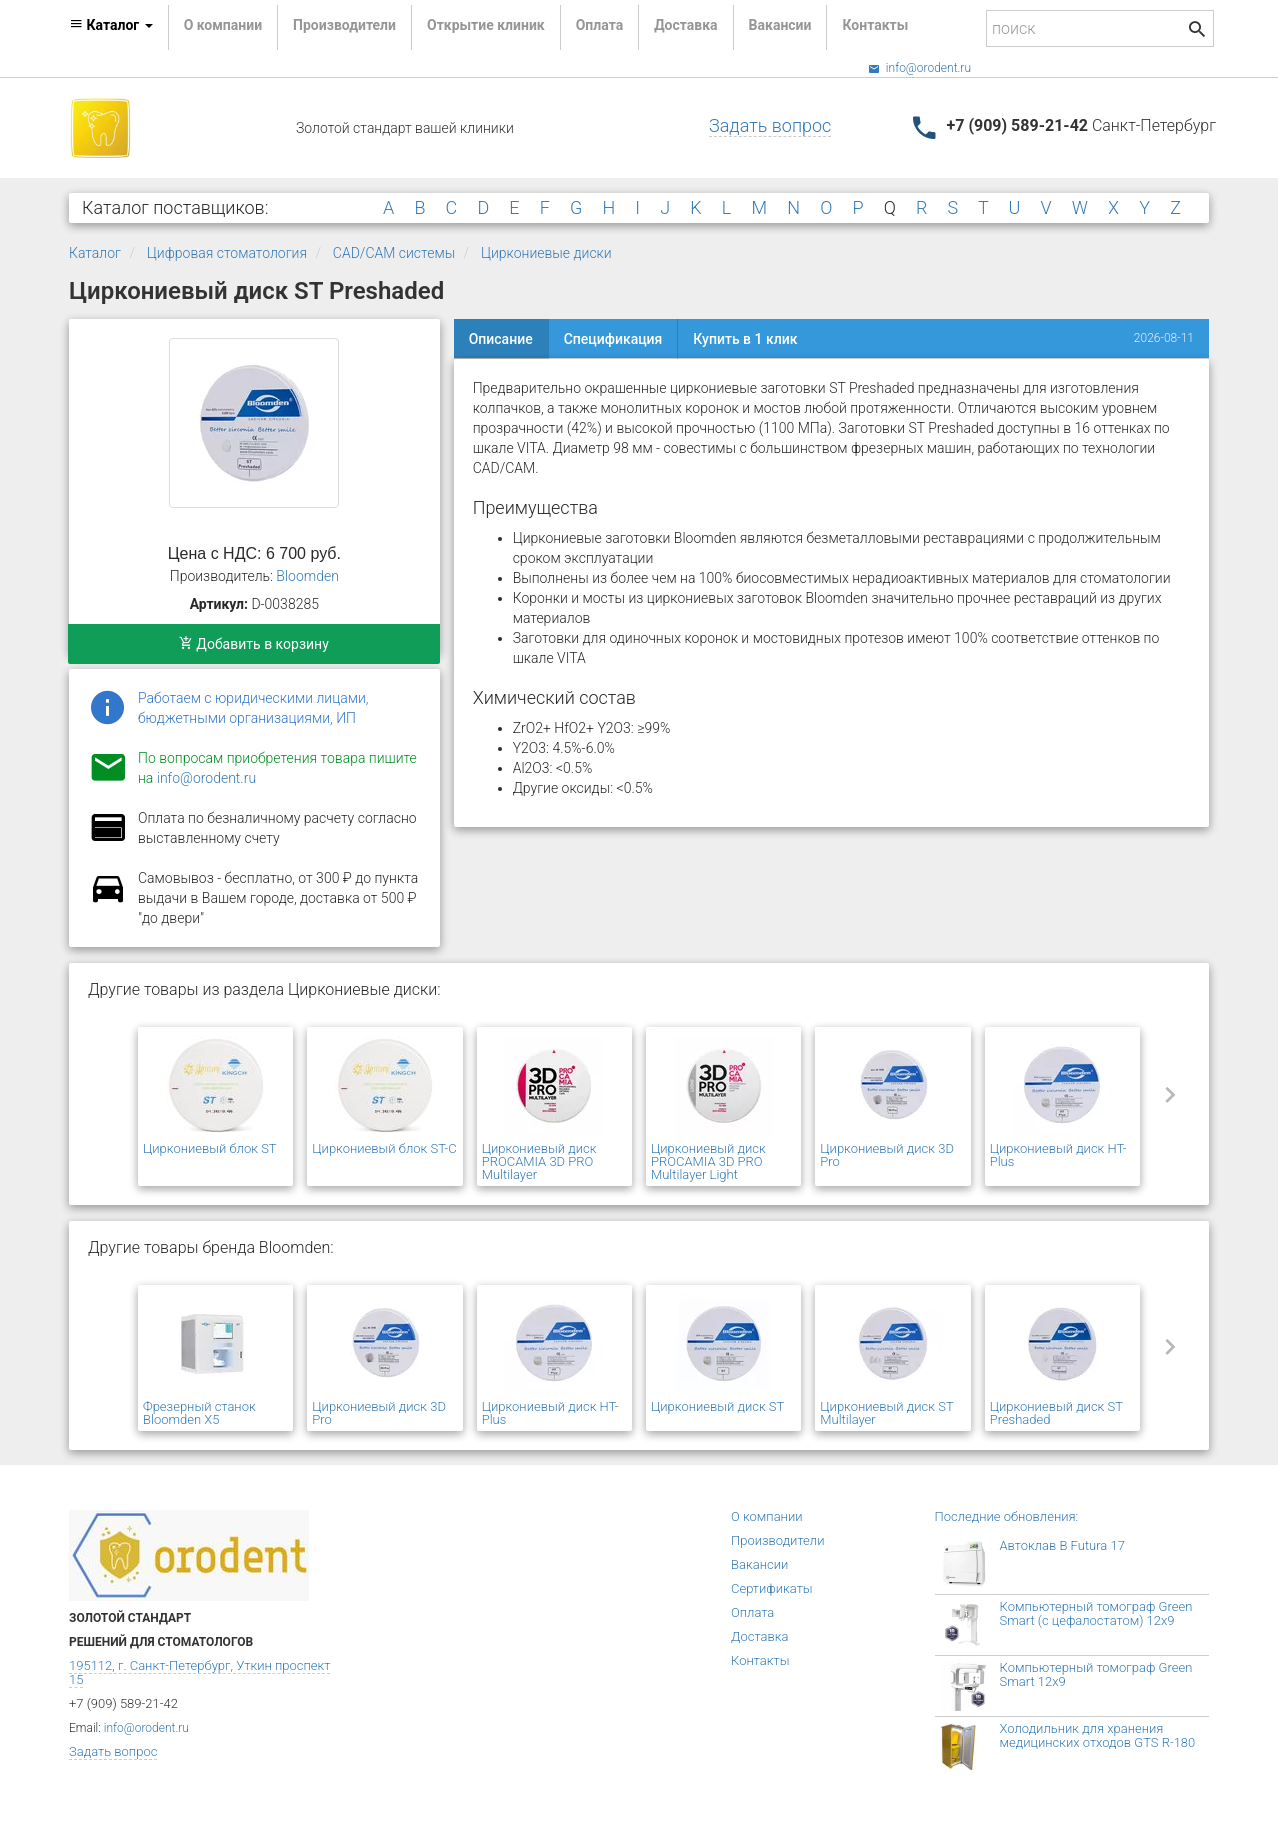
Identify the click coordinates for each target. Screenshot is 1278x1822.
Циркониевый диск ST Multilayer (886, 1413)
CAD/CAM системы (394, 253)
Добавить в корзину (254, 644)
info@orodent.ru (919, 68)
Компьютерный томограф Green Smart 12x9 (1096, 1674)
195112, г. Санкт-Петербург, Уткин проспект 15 (199, 1672)
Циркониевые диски (546, 253)
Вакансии (780, 25)
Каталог (95, 253)
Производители (344, 25)
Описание (501, 339)
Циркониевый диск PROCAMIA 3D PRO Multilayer (539, 1161)
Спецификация (613, 339)
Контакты (875, 25)
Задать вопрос (770, 125)
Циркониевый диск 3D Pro (887, 1155)
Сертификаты (772, 1588)
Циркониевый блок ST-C (384, 1148)
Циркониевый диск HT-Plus (1058, 1155)
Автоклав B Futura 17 (1062, 1545)
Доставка (685, 25)
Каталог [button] (111, 25)
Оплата (599, 25)
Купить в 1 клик (745, 339)
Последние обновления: (1007, 1516)
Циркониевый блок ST (210, 1148)
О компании (223, 25)
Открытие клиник (486, 25)
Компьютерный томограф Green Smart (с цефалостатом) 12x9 (1096, 1613)
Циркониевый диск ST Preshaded (1056, 1413)
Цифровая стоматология (227, 253)
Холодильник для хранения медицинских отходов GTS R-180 (1098, 1735)
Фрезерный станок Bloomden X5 (199, 1413)
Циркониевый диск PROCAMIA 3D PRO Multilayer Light (708, 1161)
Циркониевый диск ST (717, 1406)
